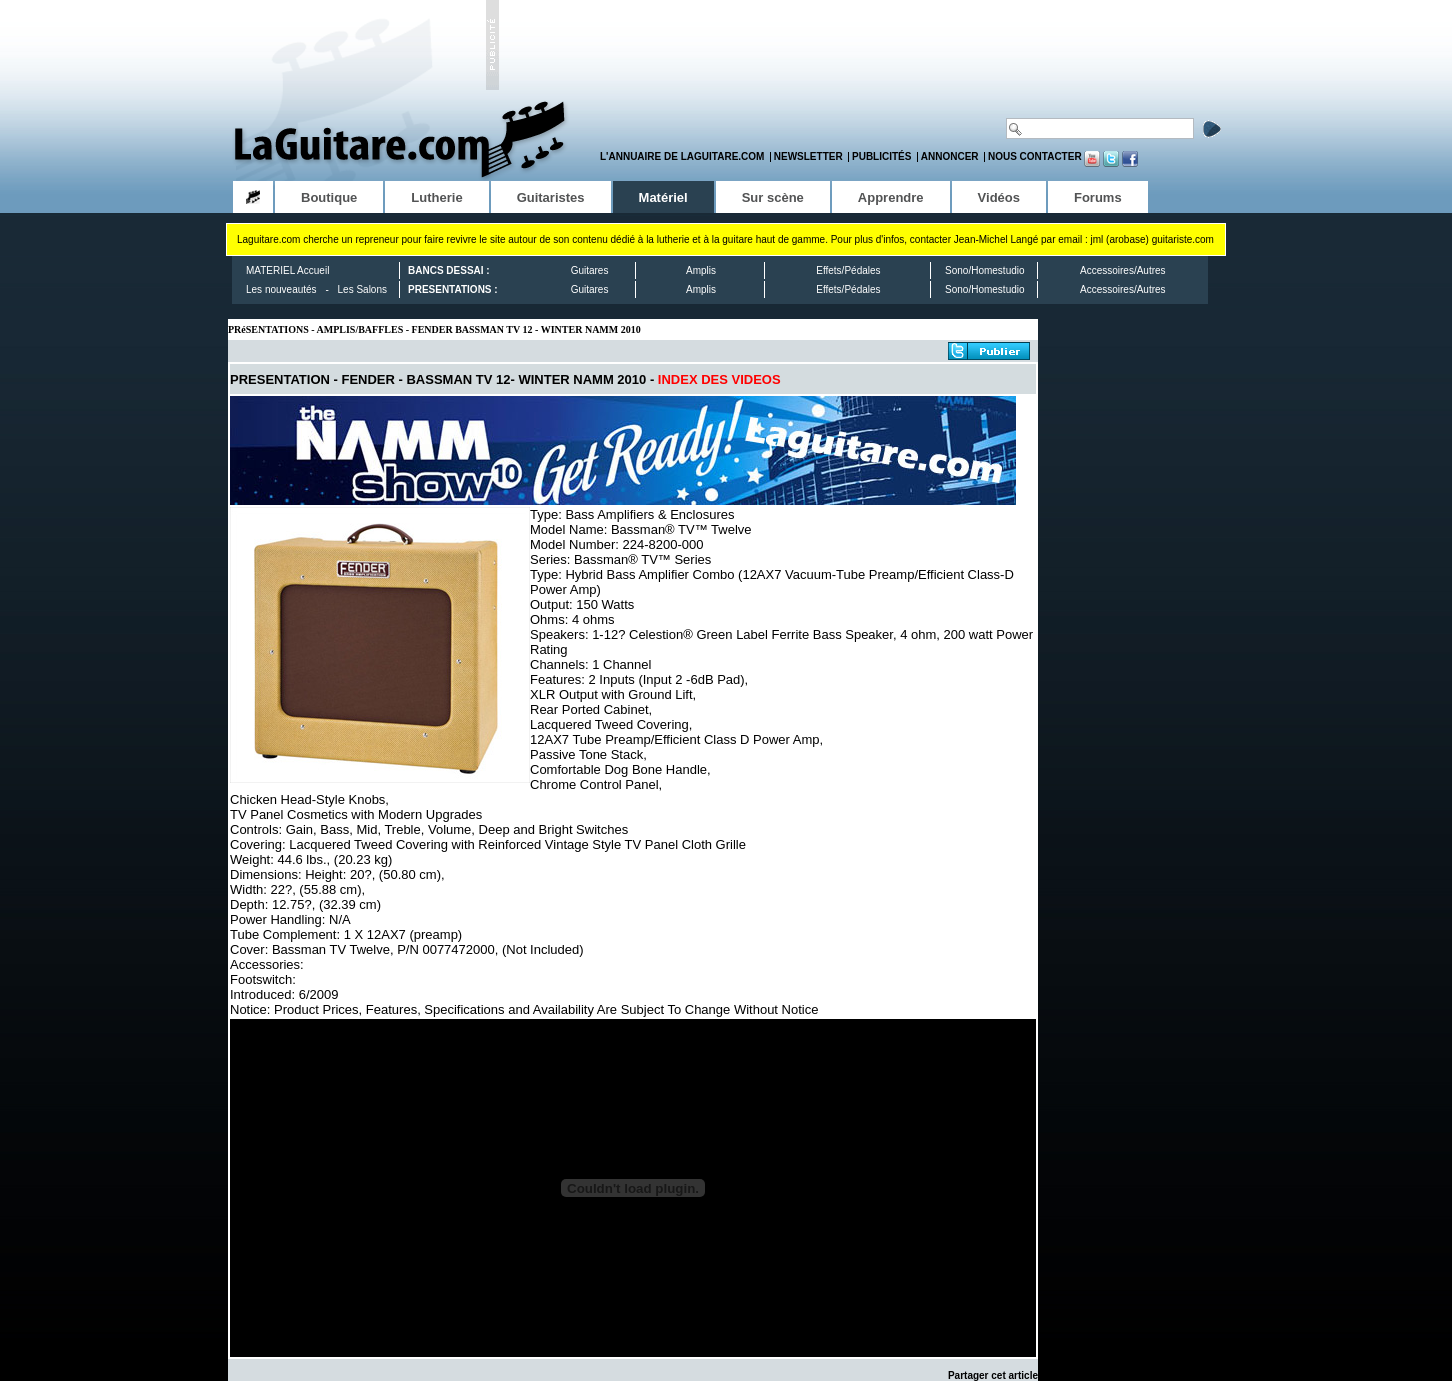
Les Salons (362, 289)
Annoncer (950, 156)
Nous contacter (1035, 156)
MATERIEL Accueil (287, 270)
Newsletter (808, 156)
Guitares (590, 270)
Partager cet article (993, 1375)
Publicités (881, 156)
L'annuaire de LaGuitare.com (682, 156)
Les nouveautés (281, 289)
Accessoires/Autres (1123, 270)
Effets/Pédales (848, 270)
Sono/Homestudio (985, 270)
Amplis (701, 270)
